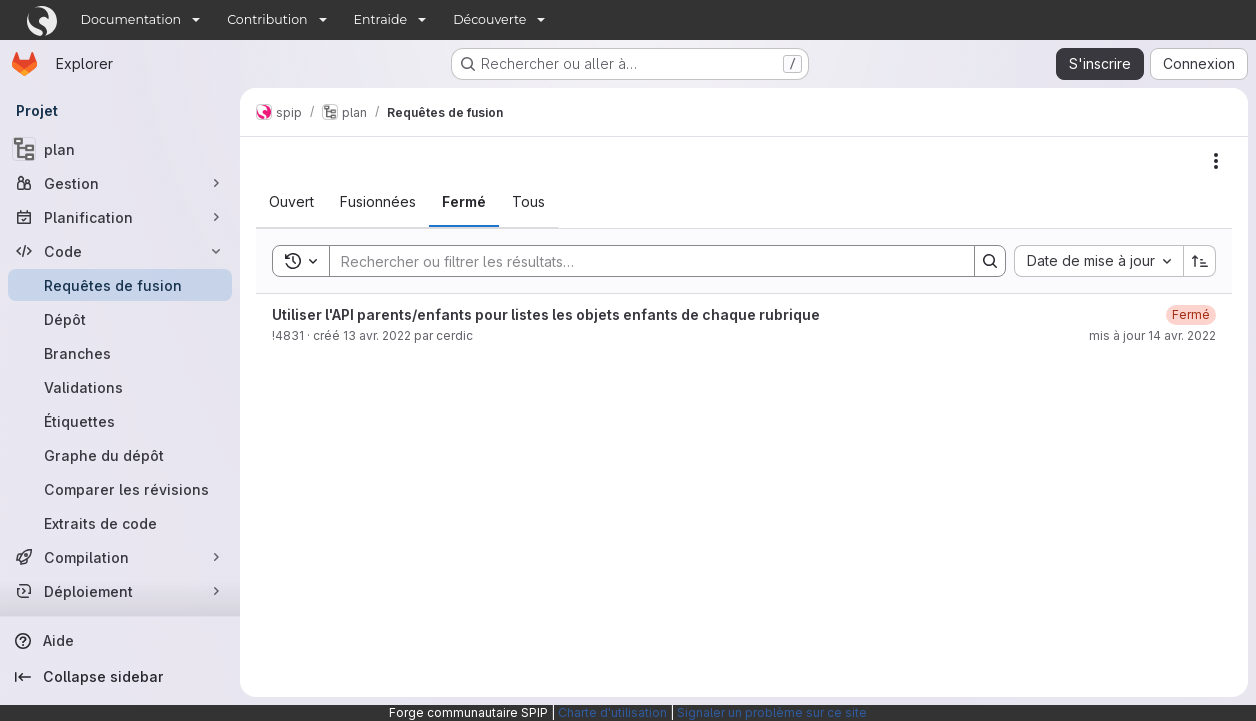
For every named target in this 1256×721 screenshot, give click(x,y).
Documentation (131, 19)
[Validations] (120, 387)
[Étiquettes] (120, 421)
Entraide (381, 19)
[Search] (642, 261)
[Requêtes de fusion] (120, 285)
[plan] (120, 149)
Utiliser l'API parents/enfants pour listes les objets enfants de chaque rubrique (546, 314)
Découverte (489, 19)
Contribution (267, 19)
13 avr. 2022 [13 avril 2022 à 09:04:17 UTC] (377, 335)
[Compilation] (120, 557)
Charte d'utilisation (612, 712)
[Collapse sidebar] (120, 677)
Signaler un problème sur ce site (772, 712)
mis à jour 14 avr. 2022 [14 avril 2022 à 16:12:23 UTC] (1152, 335)
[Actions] (1216, 161)
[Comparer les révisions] (120, 489)
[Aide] (120, 641)
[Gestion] (120, 183)
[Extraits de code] (120, 523)
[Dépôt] (120, 319)
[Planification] (120, 217)
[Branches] (120, 353)
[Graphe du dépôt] (120, 455)
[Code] (120, 251)
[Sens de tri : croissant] (1200, 261)
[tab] (291, 202)
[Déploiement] (120, 591)
